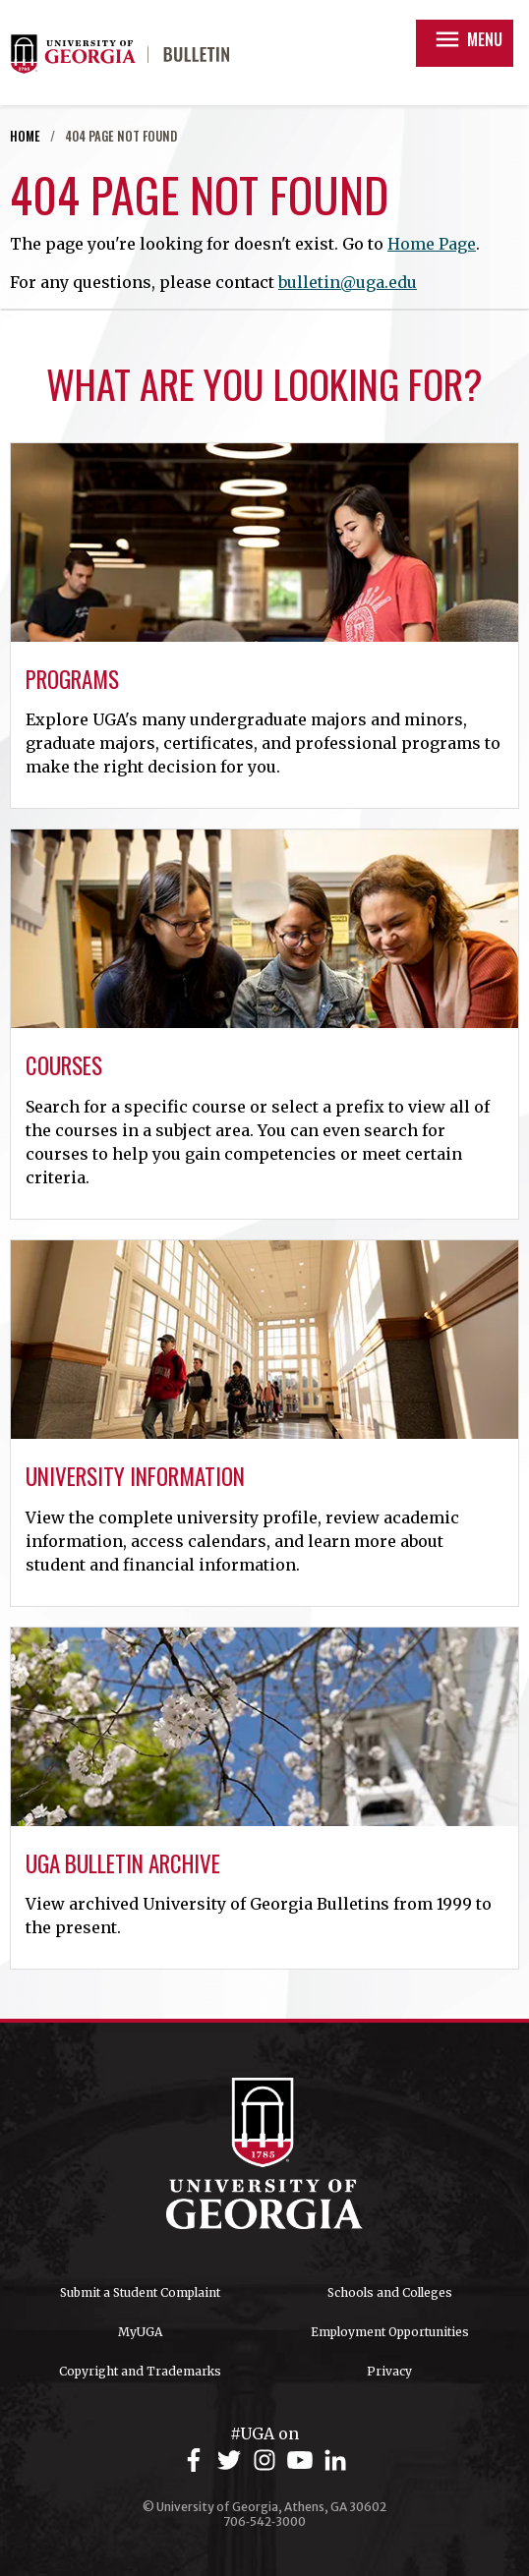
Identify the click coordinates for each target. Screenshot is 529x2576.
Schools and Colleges (389, 2292)
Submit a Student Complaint (140, 2292)
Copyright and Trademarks (140, 2371)
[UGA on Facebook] (196, 2460)
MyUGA (140, 2331)
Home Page (431, 244)
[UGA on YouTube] (303, 2460)
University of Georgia (264, 2153)
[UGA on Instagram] (267, 2460)
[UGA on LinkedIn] (335, 2460)
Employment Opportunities (390, 2331)
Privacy (389, 2371)
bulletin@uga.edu (347, 282)
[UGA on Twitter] (232, 2460)
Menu (467, 39)
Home (25, 136)
